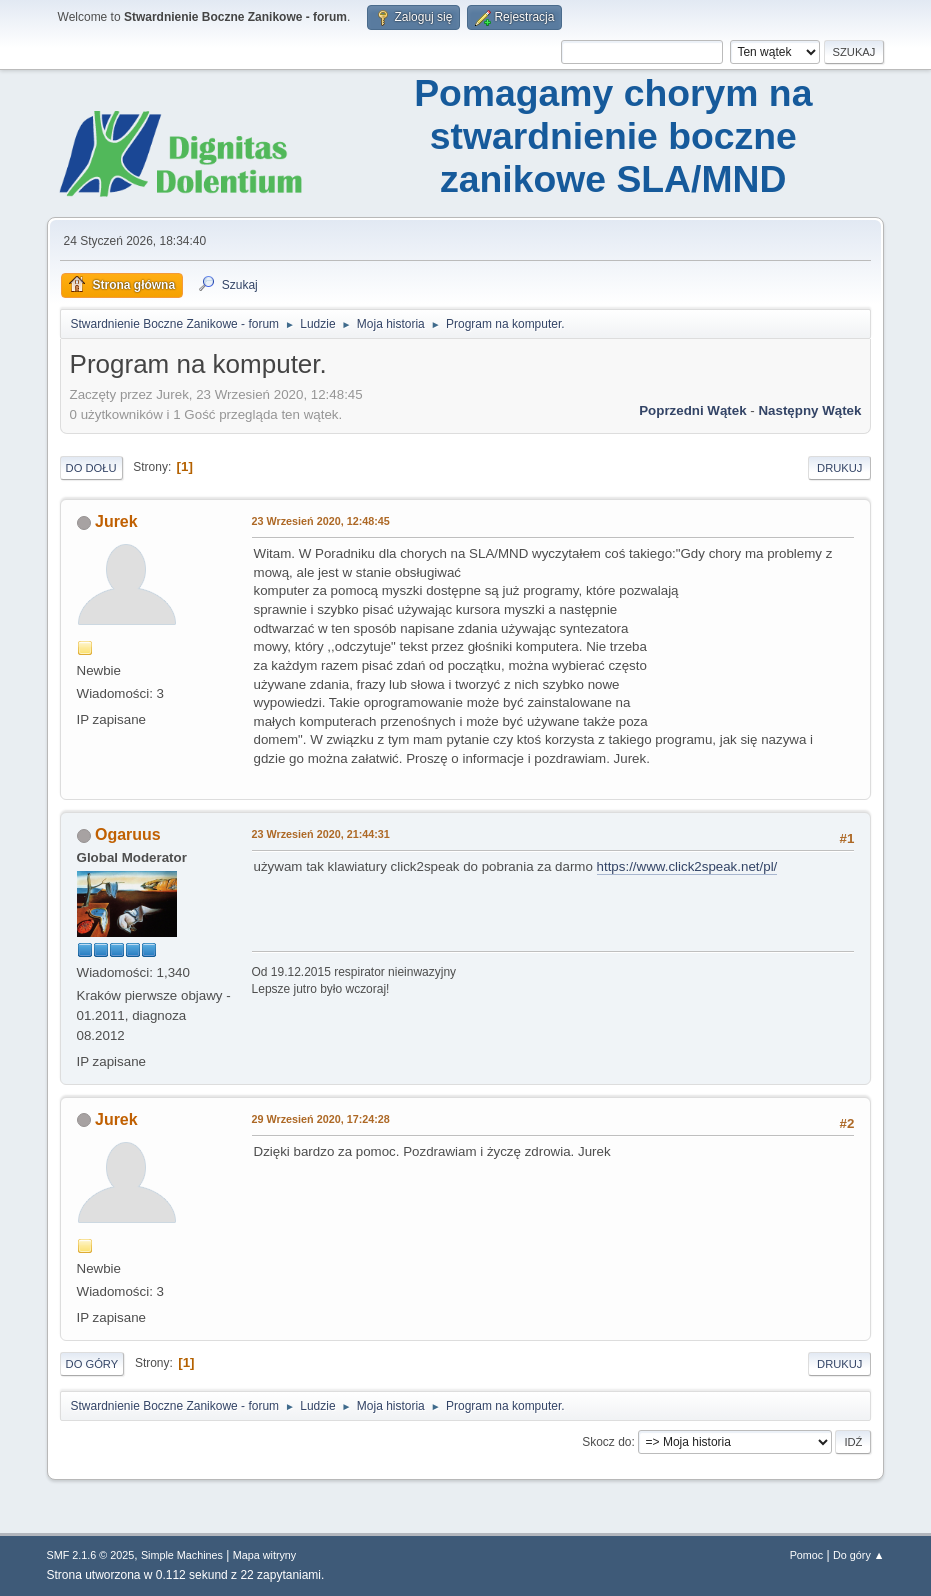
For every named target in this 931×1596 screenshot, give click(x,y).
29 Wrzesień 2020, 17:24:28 (321, 1119)
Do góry (92, 1364)
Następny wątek (809, 410)
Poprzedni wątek (692, 410)
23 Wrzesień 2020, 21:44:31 (321, 834)
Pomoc (807, 1555)
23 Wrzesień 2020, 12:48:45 (321, 521)
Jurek (116, 521)
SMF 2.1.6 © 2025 (91, 1555)
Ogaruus (128, 834)
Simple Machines (182, 1555)
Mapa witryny (265, 1555)
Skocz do (606, 1442)
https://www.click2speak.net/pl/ (687, 866)
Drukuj (839, 468)
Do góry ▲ (858, 1555)
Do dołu (91, 468)
